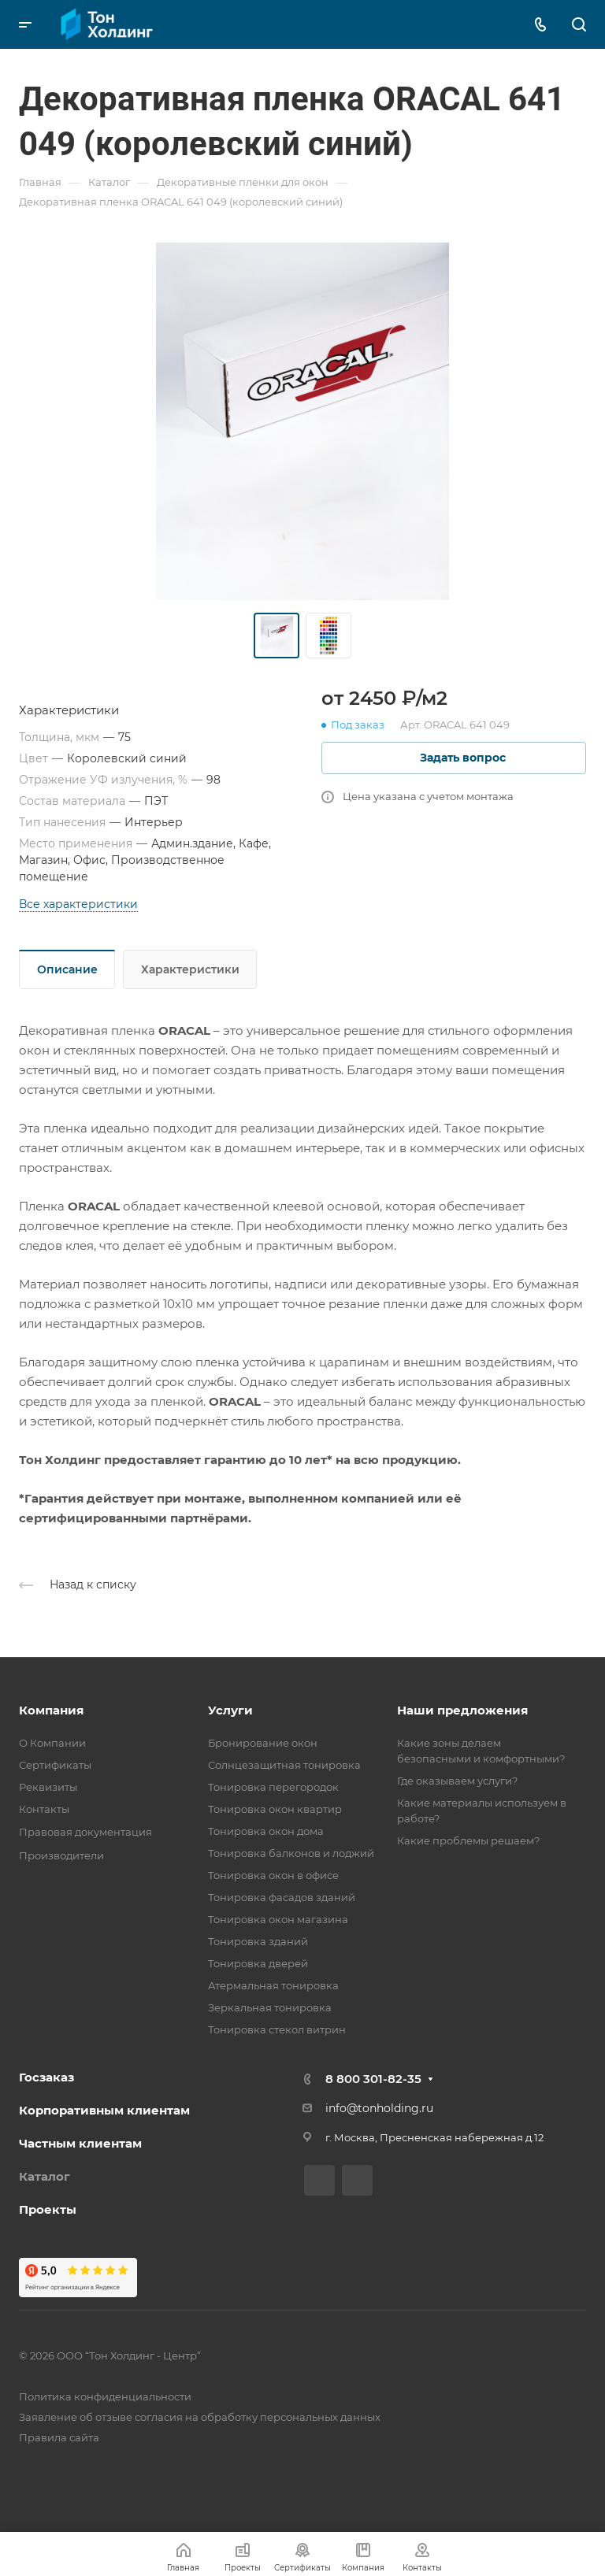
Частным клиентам (80, 2143)
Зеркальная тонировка (270, 2007)
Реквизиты (48, 1787)
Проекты (47, 2209)
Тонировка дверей (258, 1963)
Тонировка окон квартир (275, 1809)
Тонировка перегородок (273, 1787)
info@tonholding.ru (379, 2108)
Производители (61, 1855)
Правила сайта (59, 2437)
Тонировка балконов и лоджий (291, 1853)
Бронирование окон (262, 1742)
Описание (67, 969)
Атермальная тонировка (273, 1985)
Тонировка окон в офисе (273, 1875)
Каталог (44, 2176)
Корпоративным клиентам (104, 2110)
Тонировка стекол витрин (277, 2029)
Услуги (230, 1710)
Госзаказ (46, 2077)
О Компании (52, 1742)
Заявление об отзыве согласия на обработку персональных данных (199, 2417)
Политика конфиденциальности (105, 2396)
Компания (51, 1710)
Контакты (44, 1809)
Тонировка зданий (258, 1941)
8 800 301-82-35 (373, 2078)
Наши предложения (462, 1710)
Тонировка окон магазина (278, 1919)
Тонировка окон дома (266, 1831)
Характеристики (190, 969)
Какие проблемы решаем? (468, 1840)
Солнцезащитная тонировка (284, 1765)
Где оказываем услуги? (457, 1780)
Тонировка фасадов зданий (281, 1897)
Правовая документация (85, 1831)
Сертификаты (55, 1765)
